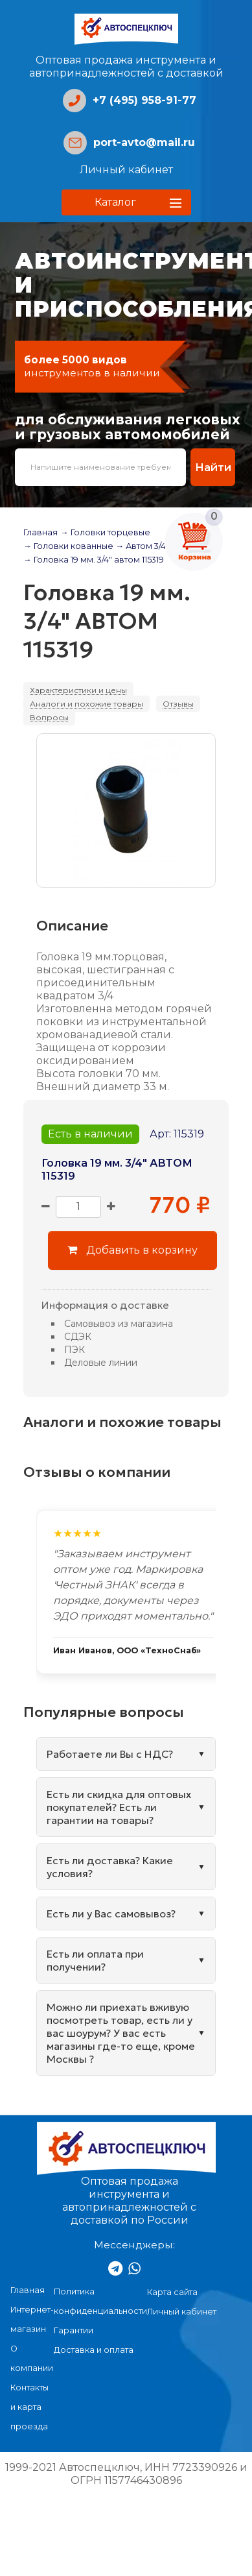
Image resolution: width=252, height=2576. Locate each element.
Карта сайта (172, 2292)
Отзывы (178, 704)
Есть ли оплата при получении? (95, 1960)
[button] (126, 202)
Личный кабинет (126, 170)
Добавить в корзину (132, 1249)
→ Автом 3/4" (143, 546)
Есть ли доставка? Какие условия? (110, 1867)
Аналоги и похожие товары (86, 704)
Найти (213, 467)
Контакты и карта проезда (29, 2407)
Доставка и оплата (93, 2350)
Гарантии (73, 2330)
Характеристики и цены (78, 690)
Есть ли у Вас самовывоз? (111, 1913)
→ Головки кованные (68, 546)
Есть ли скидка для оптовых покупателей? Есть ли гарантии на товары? (119, 1807)
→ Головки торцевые (105, 532)
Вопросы (49, 717)
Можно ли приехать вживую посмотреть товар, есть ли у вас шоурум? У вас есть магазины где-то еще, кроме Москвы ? (121, 2032)
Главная (40, 532)
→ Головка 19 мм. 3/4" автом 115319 (93, 560)
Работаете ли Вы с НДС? (110, 1753)
